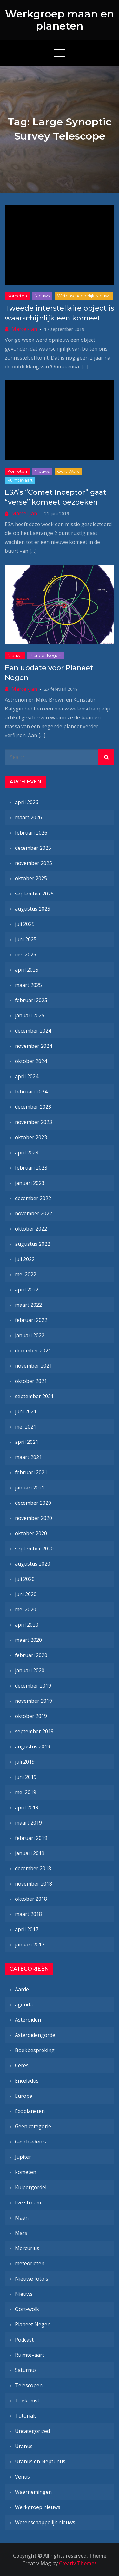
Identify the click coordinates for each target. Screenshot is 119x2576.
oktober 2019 (31, 1716)
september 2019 (34, 1731)
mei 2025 (25, 954)
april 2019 (26, 1807)
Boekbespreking (35, 2050)
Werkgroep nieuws (37, 2507)
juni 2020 (25, 1594)
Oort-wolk (68, 471)
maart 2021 (28, 1457)
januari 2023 (29, 1182)
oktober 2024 (31, 1061)
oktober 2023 (31, 1137)
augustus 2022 (32, 1243)
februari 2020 (31, 1655)
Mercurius (27, 2248)
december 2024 (33, 1030)
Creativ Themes (78, 2563)
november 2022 (33, 1213)
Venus (22, 2476)
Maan (22, 2217)
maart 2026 (28, 817)
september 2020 (34, 1548)
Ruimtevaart (20, 480)
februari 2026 (31, 832)
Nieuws (42, 295)
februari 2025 (31, 1000)
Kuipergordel (30, 2187)
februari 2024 (31, 1091)
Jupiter (23, 2156)
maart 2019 (28, 1822)
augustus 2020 (32, 1563)
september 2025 (34, 893)
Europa (23, 2095)
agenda (24, 2004)
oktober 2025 (31, 878)
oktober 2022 (31, 1228)
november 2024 (33, 1045)
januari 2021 (29, 1487)
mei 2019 (25, 1792)
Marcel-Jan (24, 329)
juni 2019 (25, 1776)
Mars (21, 2232)
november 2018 (33, 1883)
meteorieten (29, 2263)
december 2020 (33, 1502)
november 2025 (33, 863)
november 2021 (33, 1365)
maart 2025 (28, 984)
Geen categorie (33, 2126)
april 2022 (26, 1289)
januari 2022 (29, 1335)
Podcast (24, 2339)
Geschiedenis (30, 2141)
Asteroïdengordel (35, 2034)
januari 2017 (29, 1944)
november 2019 (33, 1700)
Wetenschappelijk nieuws (83, 295)
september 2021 (34, 1396)
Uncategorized (32, 2430)
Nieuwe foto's (31, 2278)
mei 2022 (25, 1274)
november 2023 (33, 1122)
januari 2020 (29, 1670)
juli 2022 (25, 1259)
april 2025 (26, 969)
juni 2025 (25, 939)
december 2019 (33, 1685)
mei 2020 (25, 1609)
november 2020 (33, 1518)
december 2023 (33, 1106)
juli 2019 (25, 1761)
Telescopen (29, 2385)
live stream (28, 2202)
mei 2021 (25, 1426)
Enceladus (27, 2080)
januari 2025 (29, 1015)
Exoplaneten (30, 2111)
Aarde (22, 1989)
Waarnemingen (33, 2491)
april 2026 (26, 802)
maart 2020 (28, 1639)
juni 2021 (25, 1411)
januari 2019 (29, 1853)
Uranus (24, 2446)
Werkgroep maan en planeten (59, 20)
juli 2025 (25, 924)
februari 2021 (31, 1472)
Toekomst (27, 2400)
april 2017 (26, 1929)
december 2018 (33, 1868)
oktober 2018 (31, 1898)
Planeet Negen (45, 655)
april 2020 (26, 1624)
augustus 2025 (32, 908)
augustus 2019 (32, 1746)
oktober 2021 (31, 1380)
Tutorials (26, 2415)
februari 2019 (31, 1837)
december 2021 (33, 1350)
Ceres (22, 2065)
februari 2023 (31, 1167)
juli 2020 (25, 1578)
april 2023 (26, 1152)
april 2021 (26, 1441)
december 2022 (33, 1198)
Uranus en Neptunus (40, 2461)
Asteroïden (28, 2019)
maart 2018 (28, 1914)
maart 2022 (28, 1304)
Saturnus (26, 2370)
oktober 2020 (31, 1533)
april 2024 (26, 1076)
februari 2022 (31, 1320)
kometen (17, 295)
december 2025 (33, 847)
